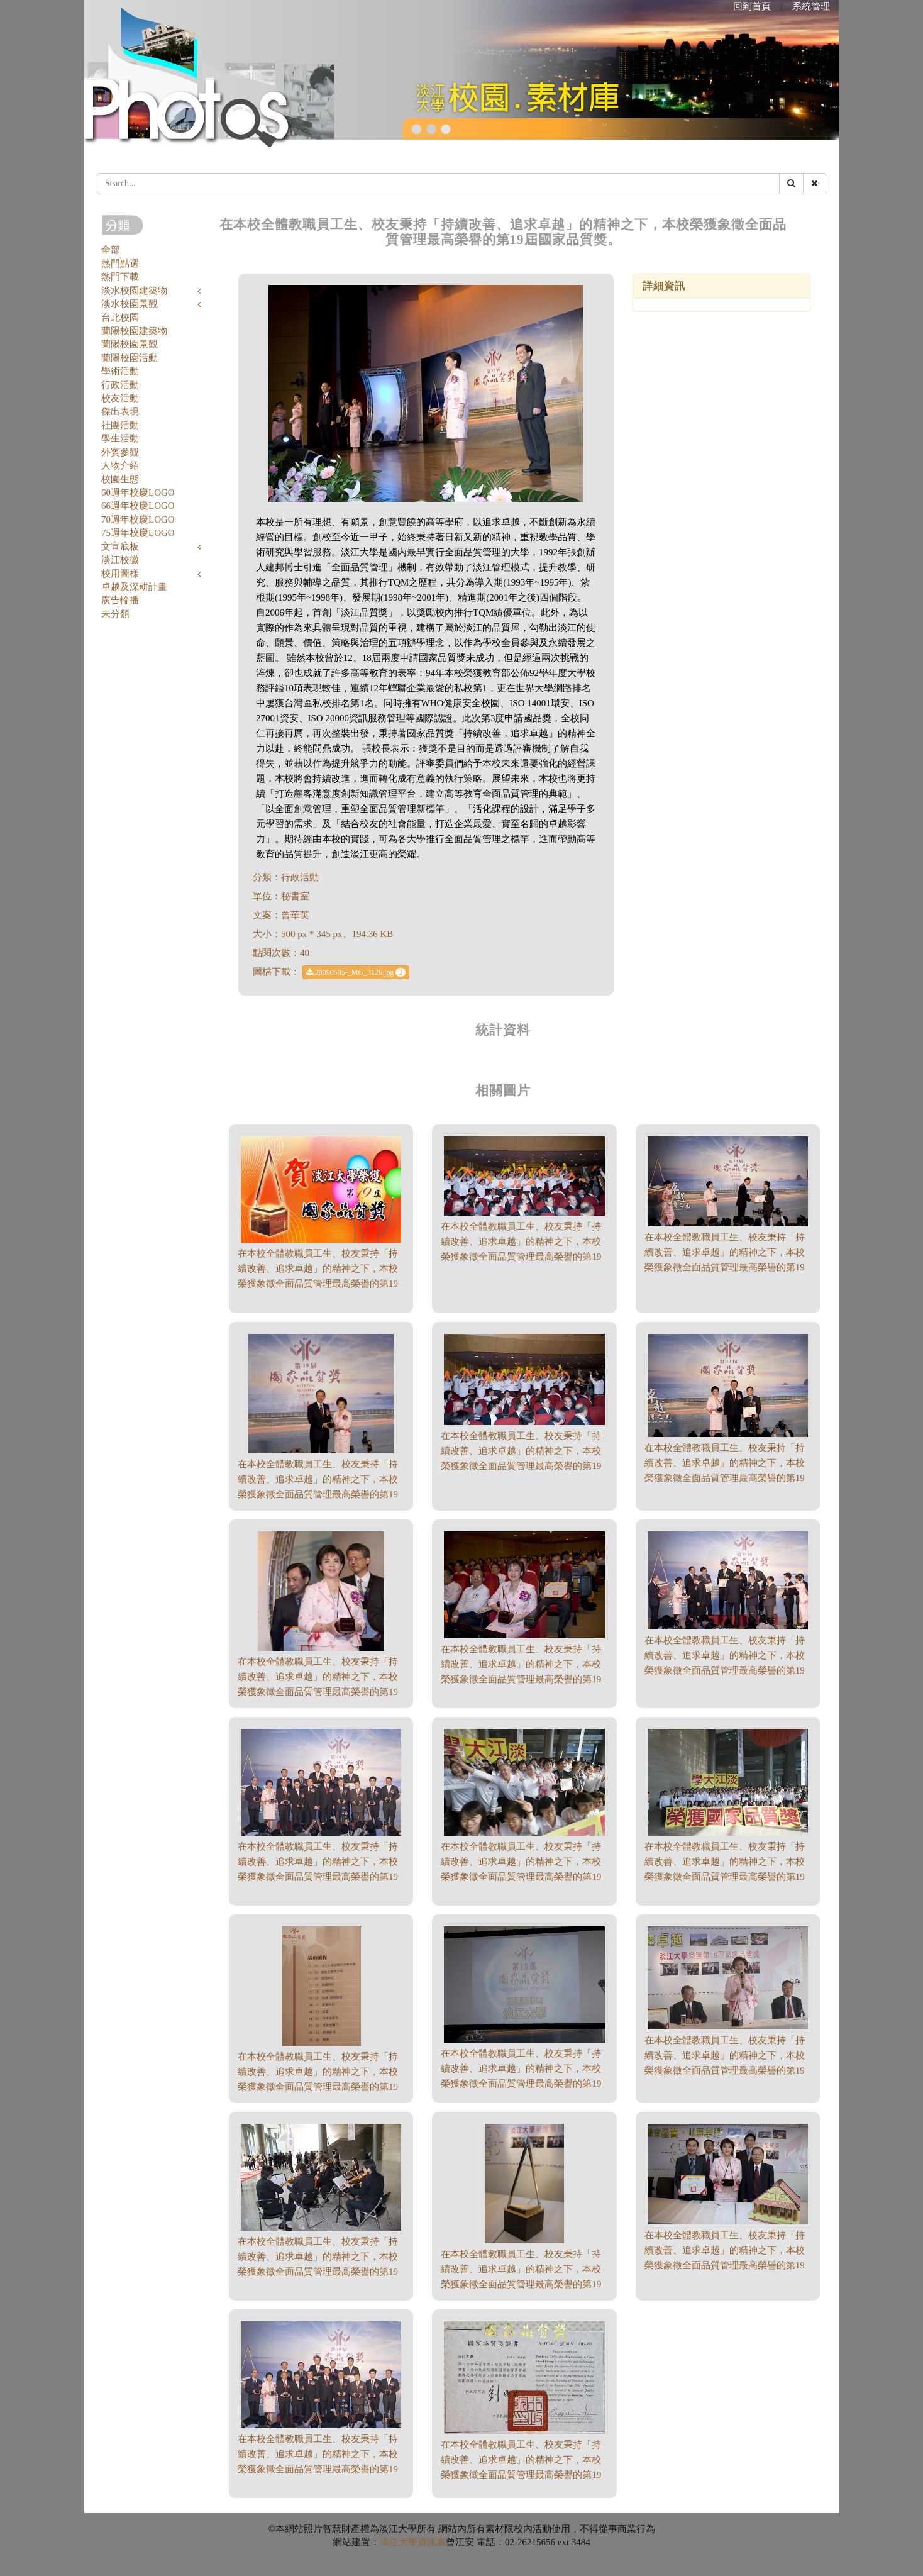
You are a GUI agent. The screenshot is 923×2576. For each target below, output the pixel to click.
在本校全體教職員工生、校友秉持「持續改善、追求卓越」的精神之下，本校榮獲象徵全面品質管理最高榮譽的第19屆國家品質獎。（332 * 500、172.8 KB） (318, 2086)
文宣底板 (120, 546)
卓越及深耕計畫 (134, 587)
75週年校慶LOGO (138, 533)
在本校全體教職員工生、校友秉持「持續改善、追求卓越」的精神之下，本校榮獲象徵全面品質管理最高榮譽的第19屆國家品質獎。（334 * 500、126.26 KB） (521, 2284)
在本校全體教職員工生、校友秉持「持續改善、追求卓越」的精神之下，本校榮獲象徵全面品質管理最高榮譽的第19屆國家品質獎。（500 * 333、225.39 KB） (724, 1876)
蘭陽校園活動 (129, 358)
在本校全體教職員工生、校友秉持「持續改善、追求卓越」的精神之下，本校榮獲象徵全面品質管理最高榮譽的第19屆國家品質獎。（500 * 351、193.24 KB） (521, 2475)
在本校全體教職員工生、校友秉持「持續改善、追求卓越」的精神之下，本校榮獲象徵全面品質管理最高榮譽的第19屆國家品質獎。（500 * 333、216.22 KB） (318, 2271)
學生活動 (120, 438)
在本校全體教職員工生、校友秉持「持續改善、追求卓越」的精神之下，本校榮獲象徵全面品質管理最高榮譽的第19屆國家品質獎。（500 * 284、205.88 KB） (521, 1466)
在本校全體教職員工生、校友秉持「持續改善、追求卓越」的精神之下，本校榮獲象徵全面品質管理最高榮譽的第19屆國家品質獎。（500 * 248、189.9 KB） (521, 1256)
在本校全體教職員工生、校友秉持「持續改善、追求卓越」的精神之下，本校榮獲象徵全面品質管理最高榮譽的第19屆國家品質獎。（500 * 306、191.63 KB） (724, 1670)
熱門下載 (120, 277)
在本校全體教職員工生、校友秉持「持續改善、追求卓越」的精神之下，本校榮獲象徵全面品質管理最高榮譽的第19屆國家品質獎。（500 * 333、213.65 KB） (521, 1876)
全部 (110, 250)
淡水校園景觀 (129, 304)
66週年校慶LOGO (138, 506)
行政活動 (120, 385)
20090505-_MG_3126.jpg (356, 972)
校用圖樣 (120, 574)
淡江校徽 (120, 560)
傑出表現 (120, 411)
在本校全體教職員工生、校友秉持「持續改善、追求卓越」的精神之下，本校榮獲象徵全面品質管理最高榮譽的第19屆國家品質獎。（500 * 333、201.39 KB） (318, 1876)
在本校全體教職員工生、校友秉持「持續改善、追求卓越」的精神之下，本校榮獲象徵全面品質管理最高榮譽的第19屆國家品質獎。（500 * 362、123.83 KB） (521, 2083)
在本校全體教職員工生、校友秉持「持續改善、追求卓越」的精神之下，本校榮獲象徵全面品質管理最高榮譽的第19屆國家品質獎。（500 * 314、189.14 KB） (724, 2265)
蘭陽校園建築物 (134, 331)
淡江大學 (398, 2542)
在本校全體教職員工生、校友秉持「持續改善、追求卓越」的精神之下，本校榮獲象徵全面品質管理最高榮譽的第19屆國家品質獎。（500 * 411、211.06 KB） (318, 1494)
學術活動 (120, 371)
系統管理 (811, 6)
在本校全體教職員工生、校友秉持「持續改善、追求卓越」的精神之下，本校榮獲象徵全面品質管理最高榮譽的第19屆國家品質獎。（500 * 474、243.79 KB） (318, 1692)
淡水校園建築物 (134, 291)
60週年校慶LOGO (138, 492)
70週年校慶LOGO (138, 519)
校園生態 (120, 479)
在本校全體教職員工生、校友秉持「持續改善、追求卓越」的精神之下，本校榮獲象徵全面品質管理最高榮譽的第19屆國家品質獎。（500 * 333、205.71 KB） (521, 1679)
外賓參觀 (120, 452)
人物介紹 (120, 465)
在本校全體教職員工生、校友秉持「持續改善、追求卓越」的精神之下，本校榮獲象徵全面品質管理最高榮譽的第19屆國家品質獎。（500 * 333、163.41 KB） (318, 2469)
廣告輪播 (120, 600)
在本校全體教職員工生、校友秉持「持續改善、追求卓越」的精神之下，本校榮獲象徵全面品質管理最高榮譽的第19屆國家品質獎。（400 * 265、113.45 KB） (318, 1283)
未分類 (115, 614)
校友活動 (120, 398)
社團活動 (120, 425)
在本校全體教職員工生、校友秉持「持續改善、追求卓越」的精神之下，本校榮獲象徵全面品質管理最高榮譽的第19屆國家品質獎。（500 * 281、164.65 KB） (724, 1267)
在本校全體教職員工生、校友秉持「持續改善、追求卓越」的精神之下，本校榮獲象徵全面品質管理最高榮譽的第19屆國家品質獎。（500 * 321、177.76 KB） (724, 1478)
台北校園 (120, 318)
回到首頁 (752, 6)
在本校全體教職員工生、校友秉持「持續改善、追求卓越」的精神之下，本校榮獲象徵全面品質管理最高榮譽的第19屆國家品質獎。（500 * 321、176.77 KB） (724, 2070)
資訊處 (431, 2542)
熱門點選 (120, 263)
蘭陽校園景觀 (129, 344)
